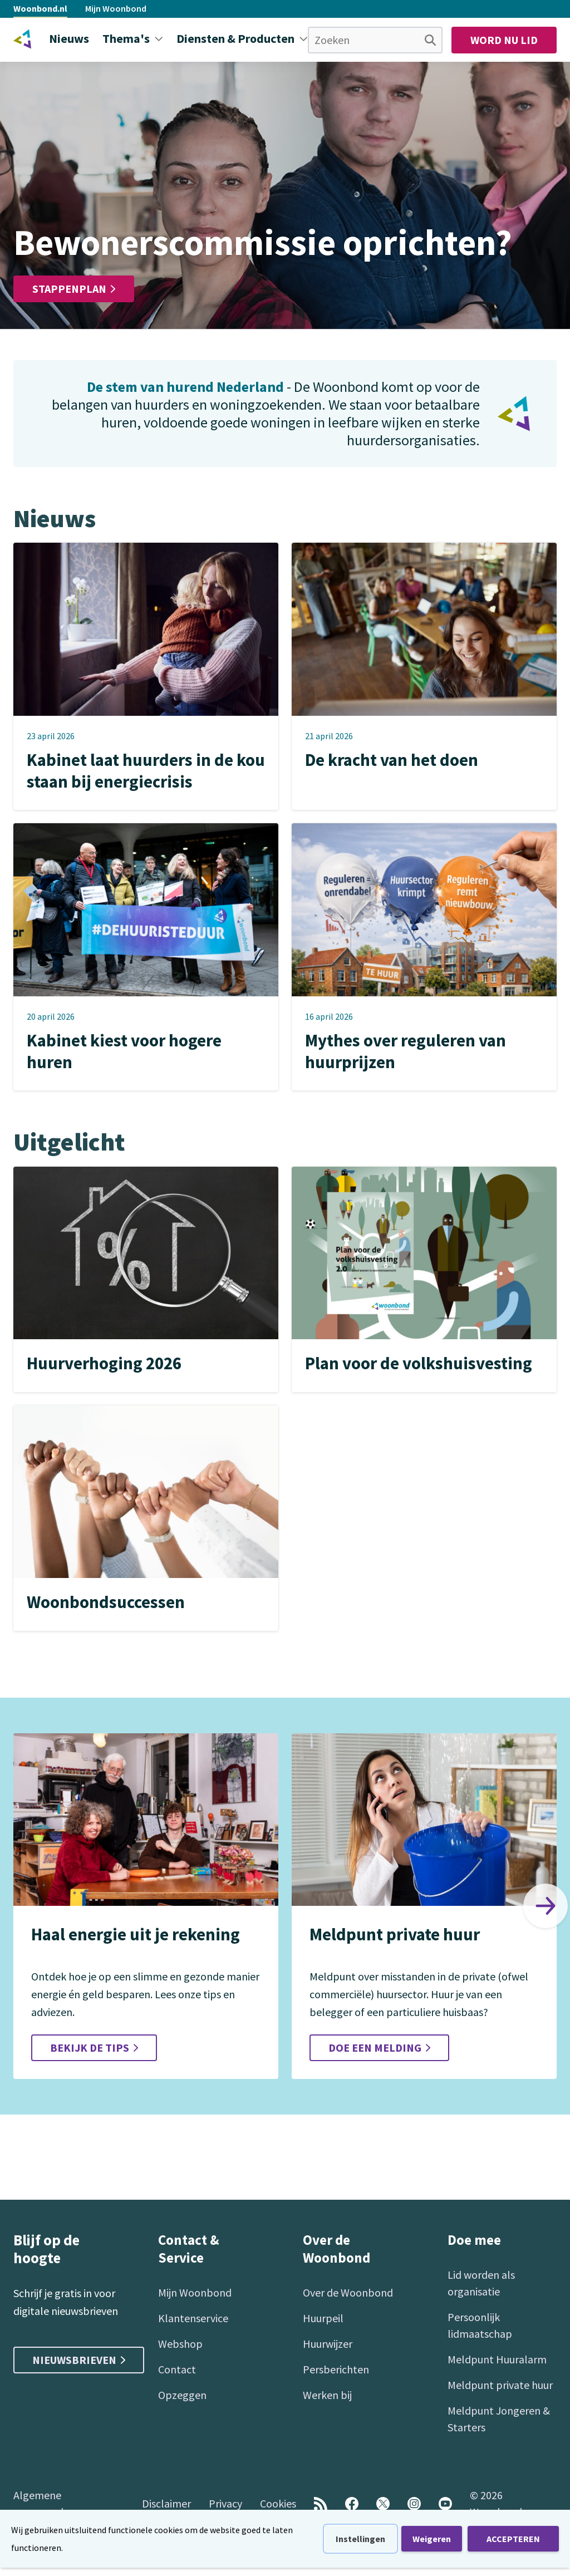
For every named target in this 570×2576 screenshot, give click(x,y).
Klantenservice (193, 2318)
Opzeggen (182, 2395)
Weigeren (431, 2538)
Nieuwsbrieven (78, 2360)
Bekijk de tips (94, 2048)
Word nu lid (504, 40)
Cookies (278, 2503)
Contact (177, 2369)
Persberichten (336, 2369)
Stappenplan (73, 289)
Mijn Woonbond (115, 8)
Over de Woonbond (348, 2292)
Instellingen (360, 2538)
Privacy (225, 2503)
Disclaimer (166, 2503)
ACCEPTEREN (513, 2538)
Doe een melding (379, 2048)
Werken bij (327, 2395)
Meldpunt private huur (500, 2385)
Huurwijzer (327, 2344)
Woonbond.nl (40, 8)
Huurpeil (323, 2318)
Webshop (180, 2344)
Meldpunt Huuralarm (497, 2359)
